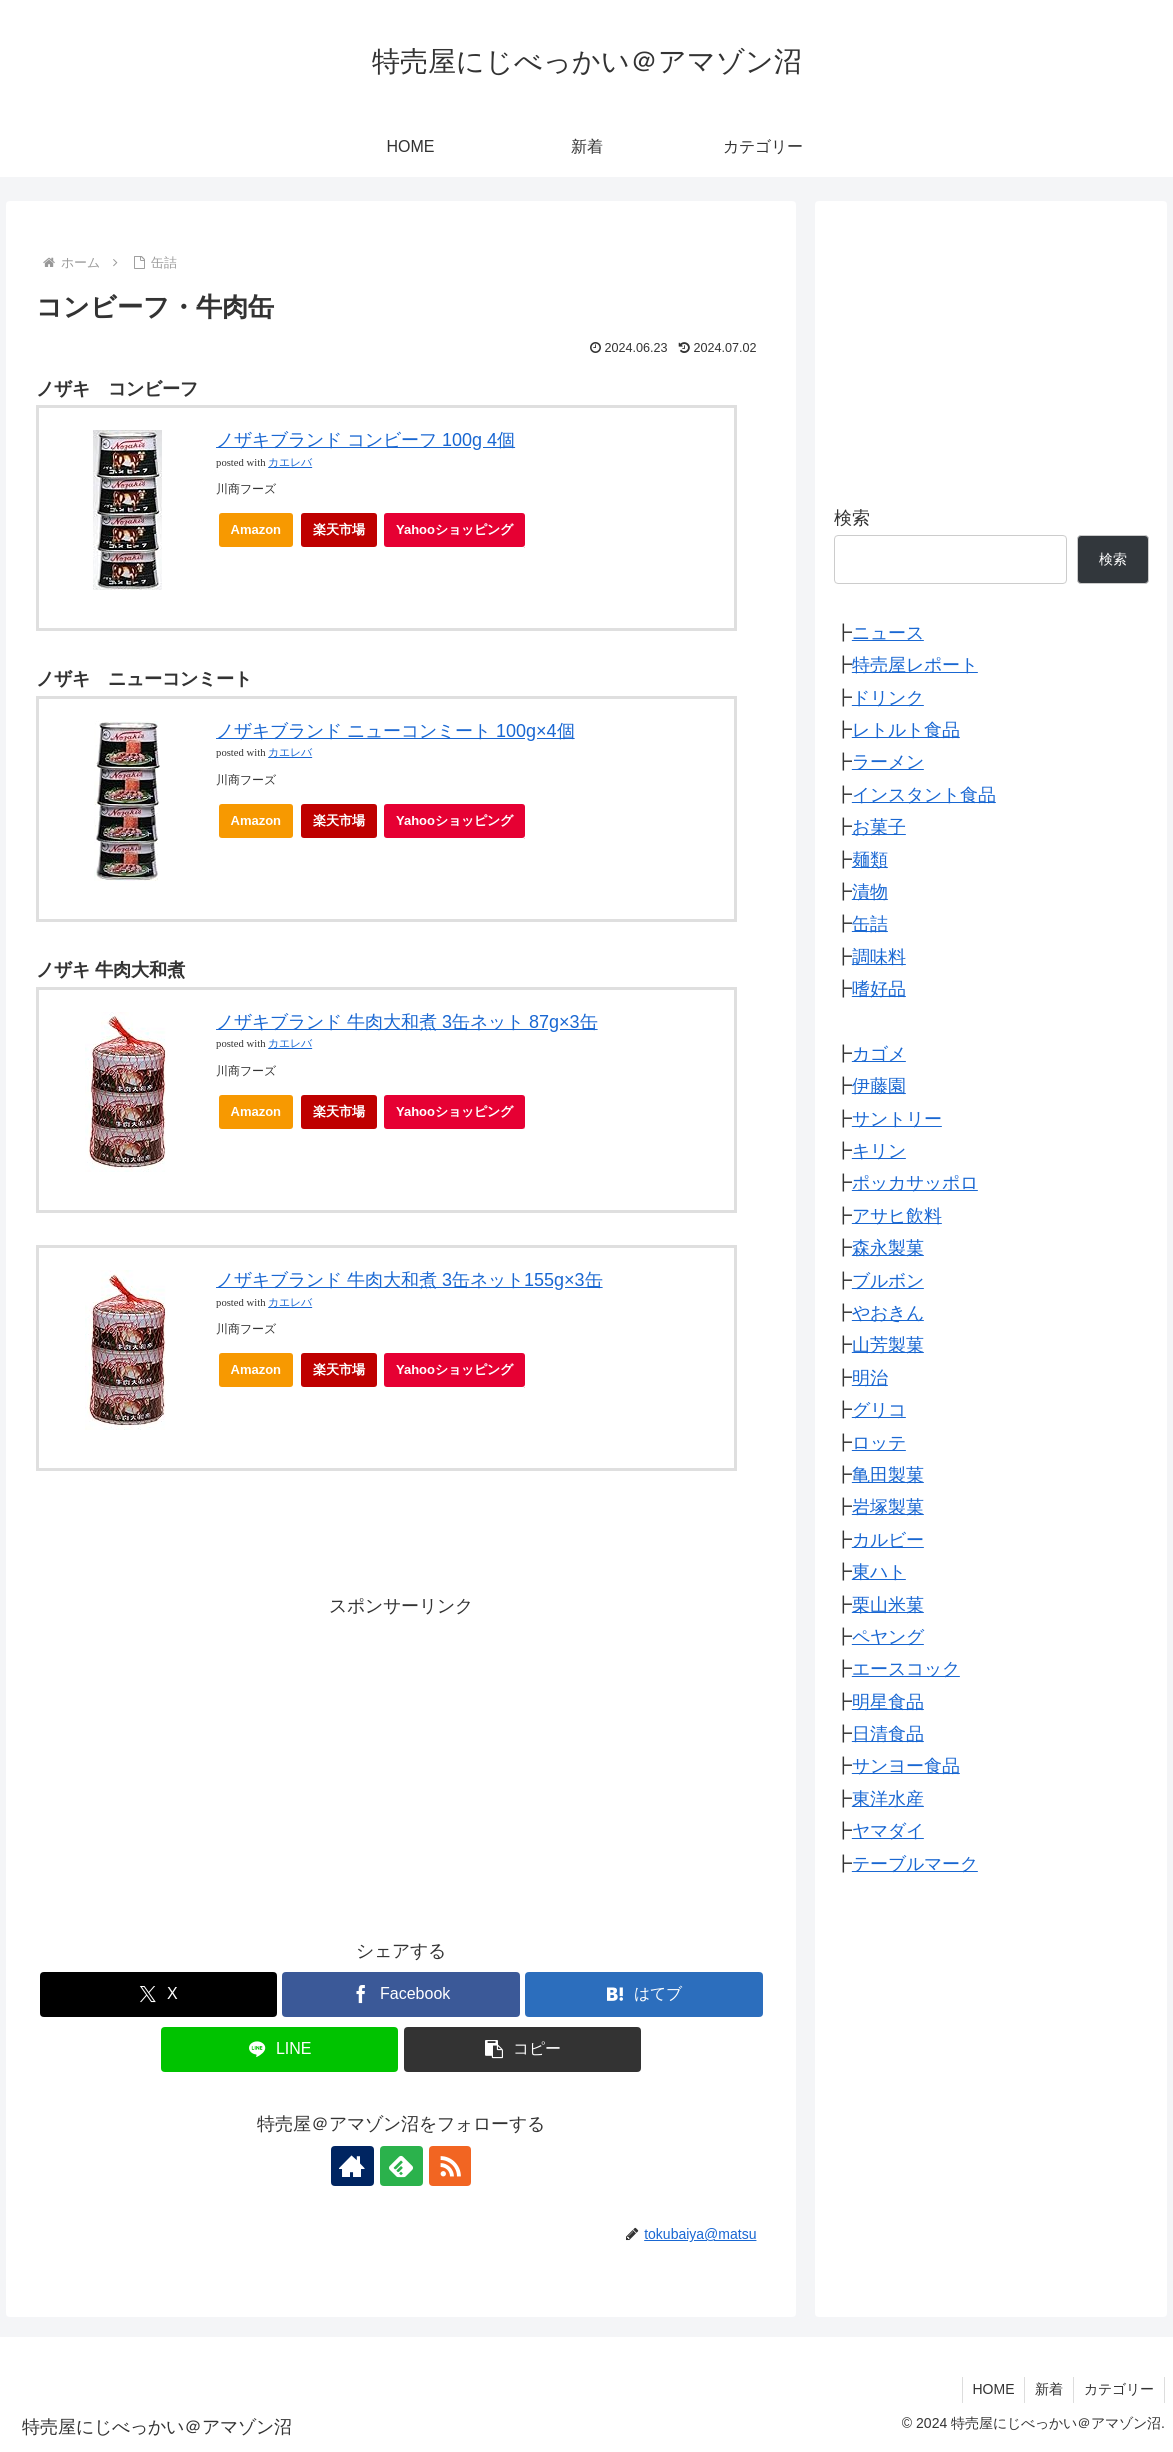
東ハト (879, 1572)
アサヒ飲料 (897, 1216)
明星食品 (888, 1702)
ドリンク (888, 698)
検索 (852, 518)
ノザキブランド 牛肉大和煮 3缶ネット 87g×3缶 (407, 1022)
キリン (879, 1151)
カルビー (888, 1540)
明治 (870, 1378)
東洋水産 (888, 1799)
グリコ (879, 1410)
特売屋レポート (915, 665)
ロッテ (879, 1443)
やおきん (888, 1313)
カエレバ (290, 462)
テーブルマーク (915, 1864)
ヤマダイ (888, 1831)
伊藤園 (879, 1086)
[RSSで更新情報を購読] (447, 2166)
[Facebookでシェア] (400, 1994)
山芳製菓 (888, 1345)
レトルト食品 (906, 730)
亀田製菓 (888, 1475)
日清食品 (888, 1734)
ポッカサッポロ (915, 1183)
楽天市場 (339, 529)
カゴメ (879, 1054)
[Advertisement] (401, 1762)
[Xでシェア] (158, 1994)
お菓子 (879, 827)
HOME (993, 2389)
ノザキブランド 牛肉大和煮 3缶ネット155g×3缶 (409, 1280)
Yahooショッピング (460, 534)
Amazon (256, 529)
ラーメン (888, 762)
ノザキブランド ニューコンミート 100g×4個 (395, 731)
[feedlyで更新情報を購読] (401, 2166)
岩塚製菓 (888, 1507)
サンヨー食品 (906, 1766)
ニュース (888, 633)
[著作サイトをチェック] (355, 2166)
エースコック (906, 1669)
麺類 (870, 860)
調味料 (879, 957)
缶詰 (870, 924)
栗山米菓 (888, 1605)
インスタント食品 (924, 795)
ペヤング (888, 1637)
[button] (522, 2049)
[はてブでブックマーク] (643, 1994)
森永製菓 (888, 1248)
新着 (1049, 2389)
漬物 (870, 892)
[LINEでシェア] (279, 2049)
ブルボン (888, 1281)
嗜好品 (879, 989)
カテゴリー (1119, 2389)
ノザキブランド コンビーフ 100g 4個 (365, 440)
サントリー (897, 1119)
